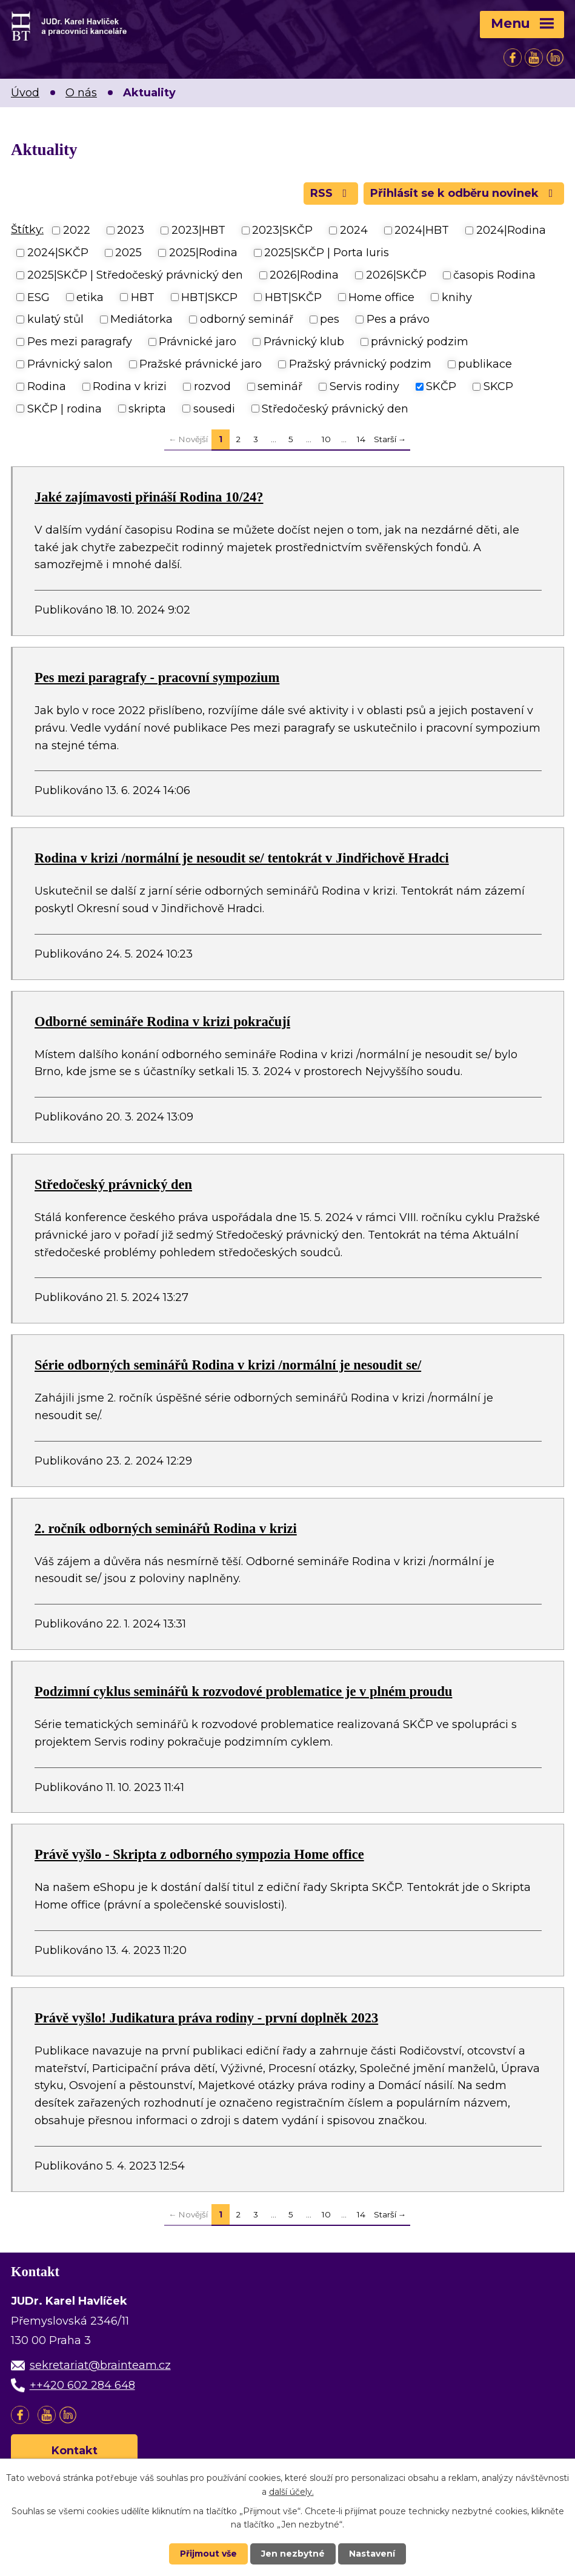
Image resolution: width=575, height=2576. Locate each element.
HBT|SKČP (293, 296)
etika (90, 296)
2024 (354, 230)
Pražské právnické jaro (200, 364)
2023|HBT (198, 230)
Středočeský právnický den (335, 408)
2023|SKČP (282, 230)
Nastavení (372, 2553)
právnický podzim (419, 341)
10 (326, 439)
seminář (280, 386)
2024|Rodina (511, 230)
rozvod (212, 386)
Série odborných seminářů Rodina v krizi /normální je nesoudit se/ (228, 1364)
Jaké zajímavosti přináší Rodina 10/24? (149, 497)
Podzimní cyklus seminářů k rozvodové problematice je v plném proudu (243, 1691)
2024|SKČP (57, 252)
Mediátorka (141, 319)
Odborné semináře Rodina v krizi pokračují (162, 1021)
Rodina (46, 386)
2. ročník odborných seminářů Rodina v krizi (166, 1528)
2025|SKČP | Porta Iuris (326, 252)
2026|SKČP (396, 275)
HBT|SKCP (209, 296)
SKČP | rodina (64, 408)
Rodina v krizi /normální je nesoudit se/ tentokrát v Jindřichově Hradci (242, 858)
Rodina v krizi (130, 386)
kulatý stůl (55, 319)
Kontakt (75, 2450)
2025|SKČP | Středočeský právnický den (135, 275)
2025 (128, 252)
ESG (38, 296)
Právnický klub (304, 341)
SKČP (441, 386)
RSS (331, 193)
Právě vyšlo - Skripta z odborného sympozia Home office (199, 1854)
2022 (76, 230)
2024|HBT (421, 230)
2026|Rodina (304, 275)
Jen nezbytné (293, 2553)
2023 (130, 230)
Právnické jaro (197, 341)
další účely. (291, 2491)
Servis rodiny (364, 386)
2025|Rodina (203, 252)
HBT (143, 296)
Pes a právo (398, 319)
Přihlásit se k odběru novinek (464, 193)
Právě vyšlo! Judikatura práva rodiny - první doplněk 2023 (206, 2017)
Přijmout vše (208, 2553)
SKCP (498, 386)
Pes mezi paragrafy (79, 341)
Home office (381, 296)
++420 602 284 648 (82, 2385)
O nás (81, 92)
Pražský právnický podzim (360, 364)
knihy (457, 296)
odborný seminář (246, 319)
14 (361, 439)
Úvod (25, 92)
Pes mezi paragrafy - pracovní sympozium (157, 677)
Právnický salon (70, 364)
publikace (485, 364)
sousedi (214, 408)
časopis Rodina (494, 275)
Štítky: (27, 229)
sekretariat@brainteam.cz (100, 2365)
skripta (147, 408)
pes (329, 319)
